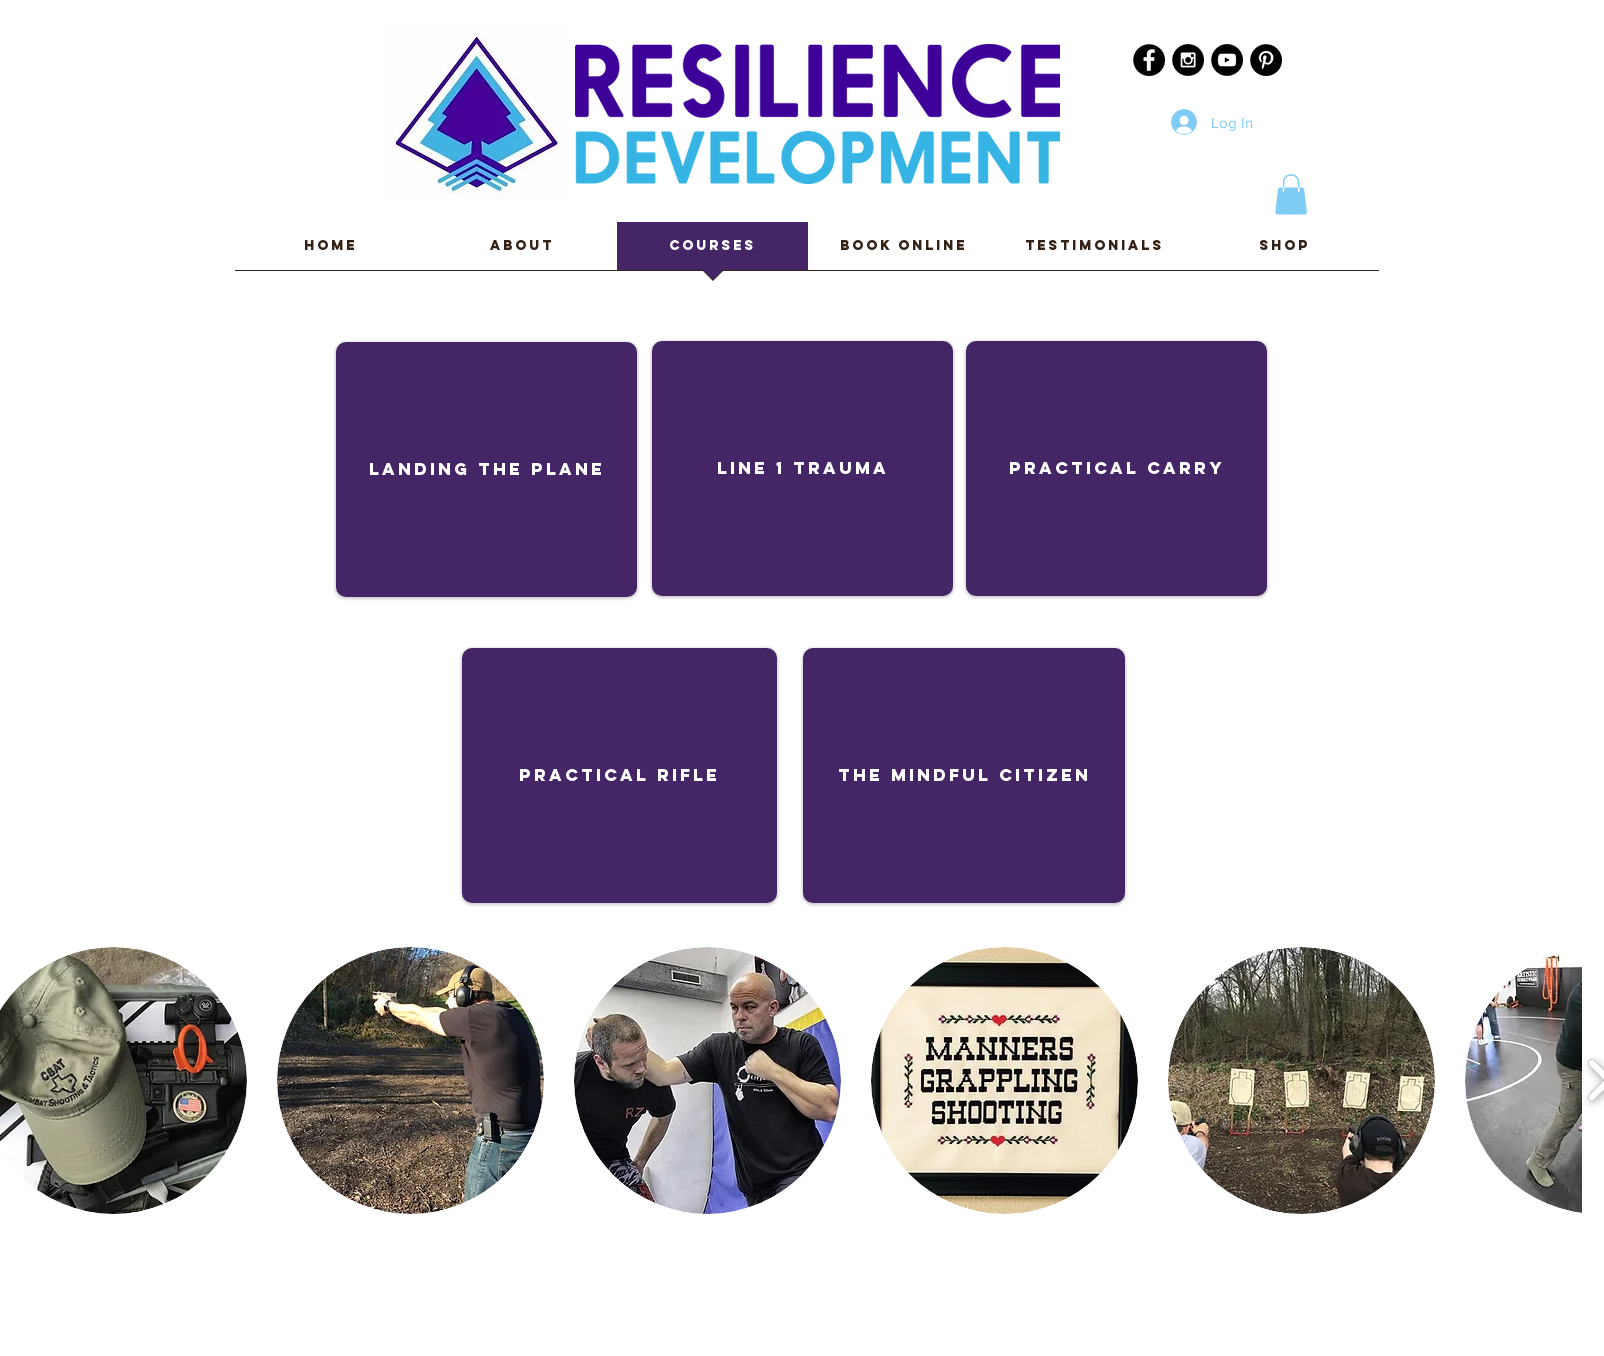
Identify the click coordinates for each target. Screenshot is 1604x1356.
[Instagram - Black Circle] (1188, 60)
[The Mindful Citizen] (964, 775)
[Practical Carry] (1116, 468)
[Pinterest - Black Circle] (1266, 60)
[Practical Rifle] (619, 775)
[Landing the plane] (486, 469)
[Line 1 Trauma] (802, 468)
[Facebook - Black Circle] (1149, 60)
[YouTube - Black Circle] (1227, 60)
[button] (1291, 194)
